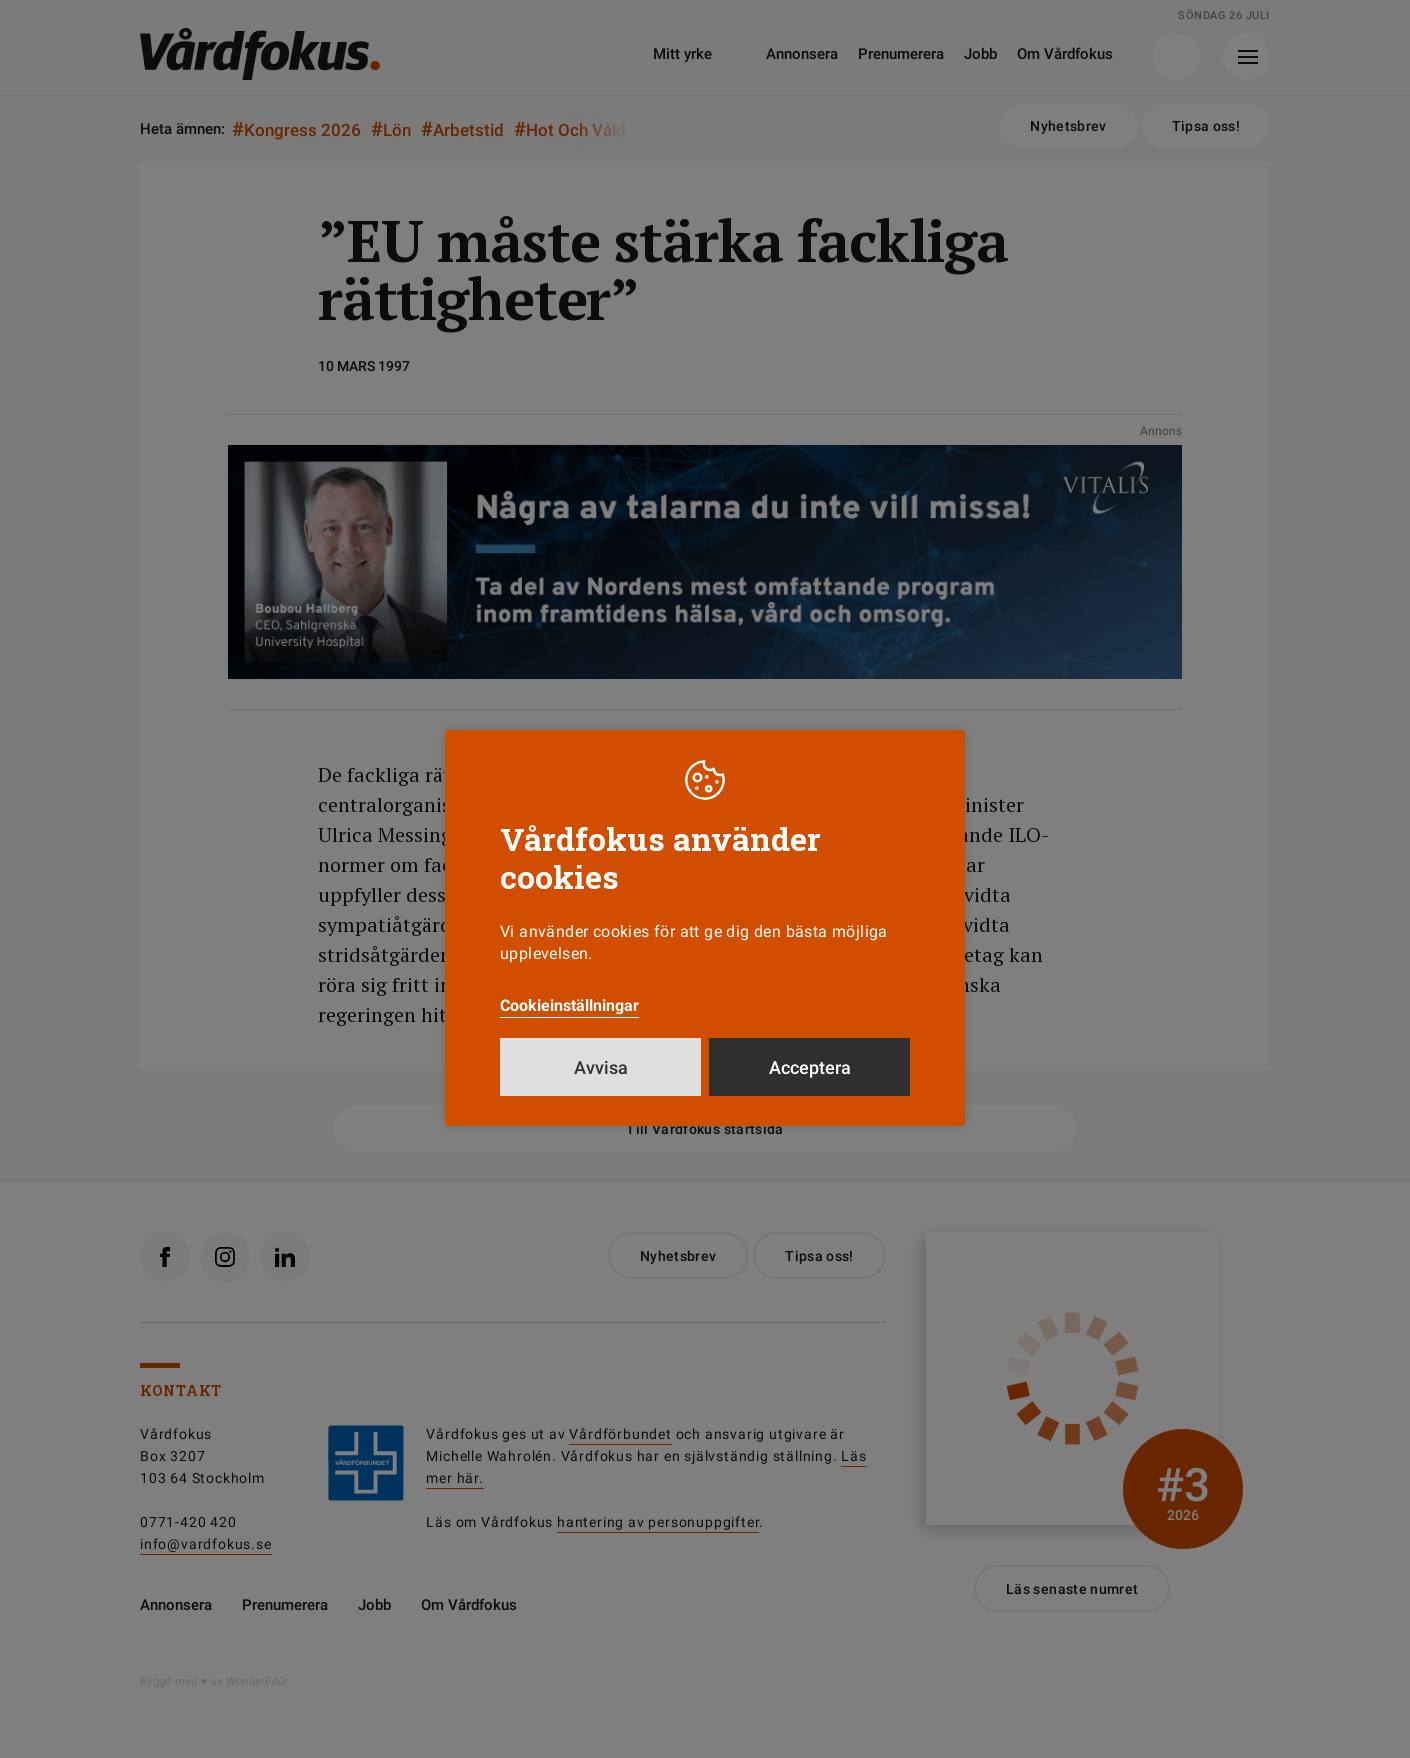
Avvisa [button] (601, 1067)
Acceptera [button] (810, 1067)
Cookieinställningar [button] (569, 1005)
